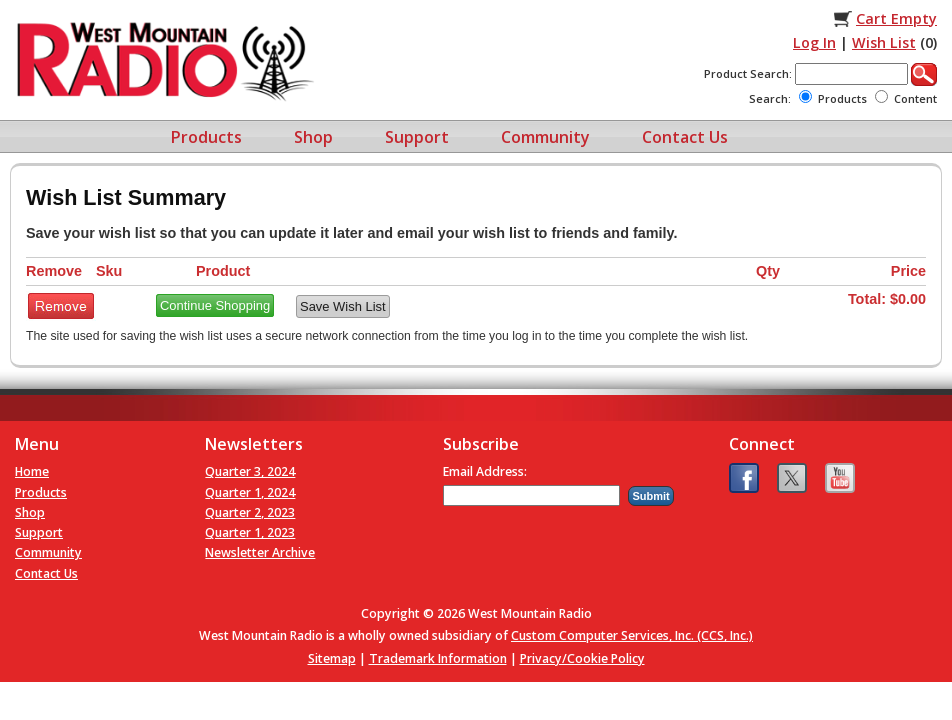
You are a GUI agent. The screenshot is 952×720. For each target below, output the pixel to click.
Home (32, 471)
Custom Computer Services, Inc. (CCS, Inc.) (632, 635)
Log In (814, 42)
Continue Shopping (215, 305)
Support (417, 137)
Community (545, 137)
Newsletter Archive (260, 552)
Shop (313, 137)
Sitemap (332, 658)
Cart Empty (896, 18)
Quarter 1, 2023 (250, 532)
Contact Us (685, 137)
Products (206, 137)
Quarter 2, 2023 (250, 512)
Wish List (884, 42)
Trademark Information (438, 658)
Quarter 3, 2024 (250, 471)
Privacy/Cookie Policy (582, 658)
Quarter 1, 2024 (250, 492)
